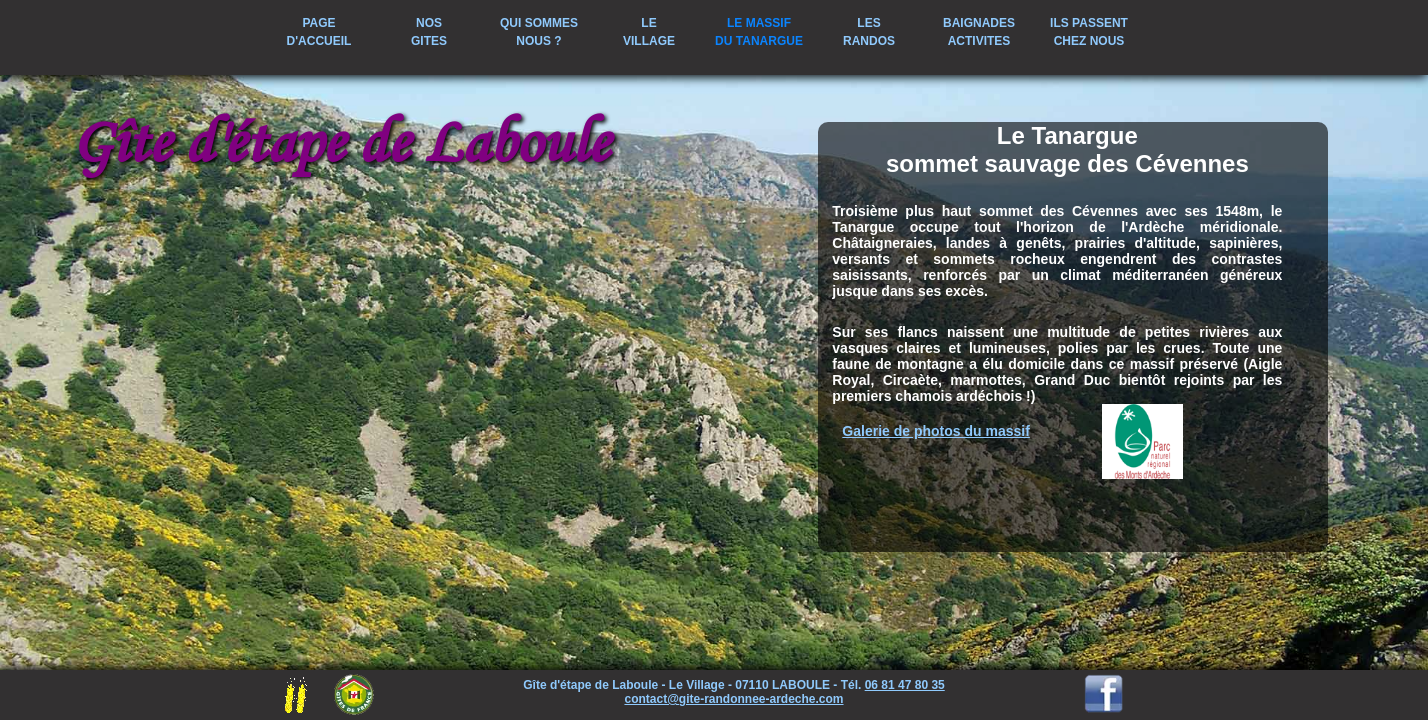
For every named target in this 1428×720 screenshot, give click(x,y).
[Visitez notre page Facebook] (1104, 708)
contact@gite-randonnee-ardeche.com (733, 699)
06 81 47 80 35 (905, 685)
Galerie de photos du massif (936, 431)
